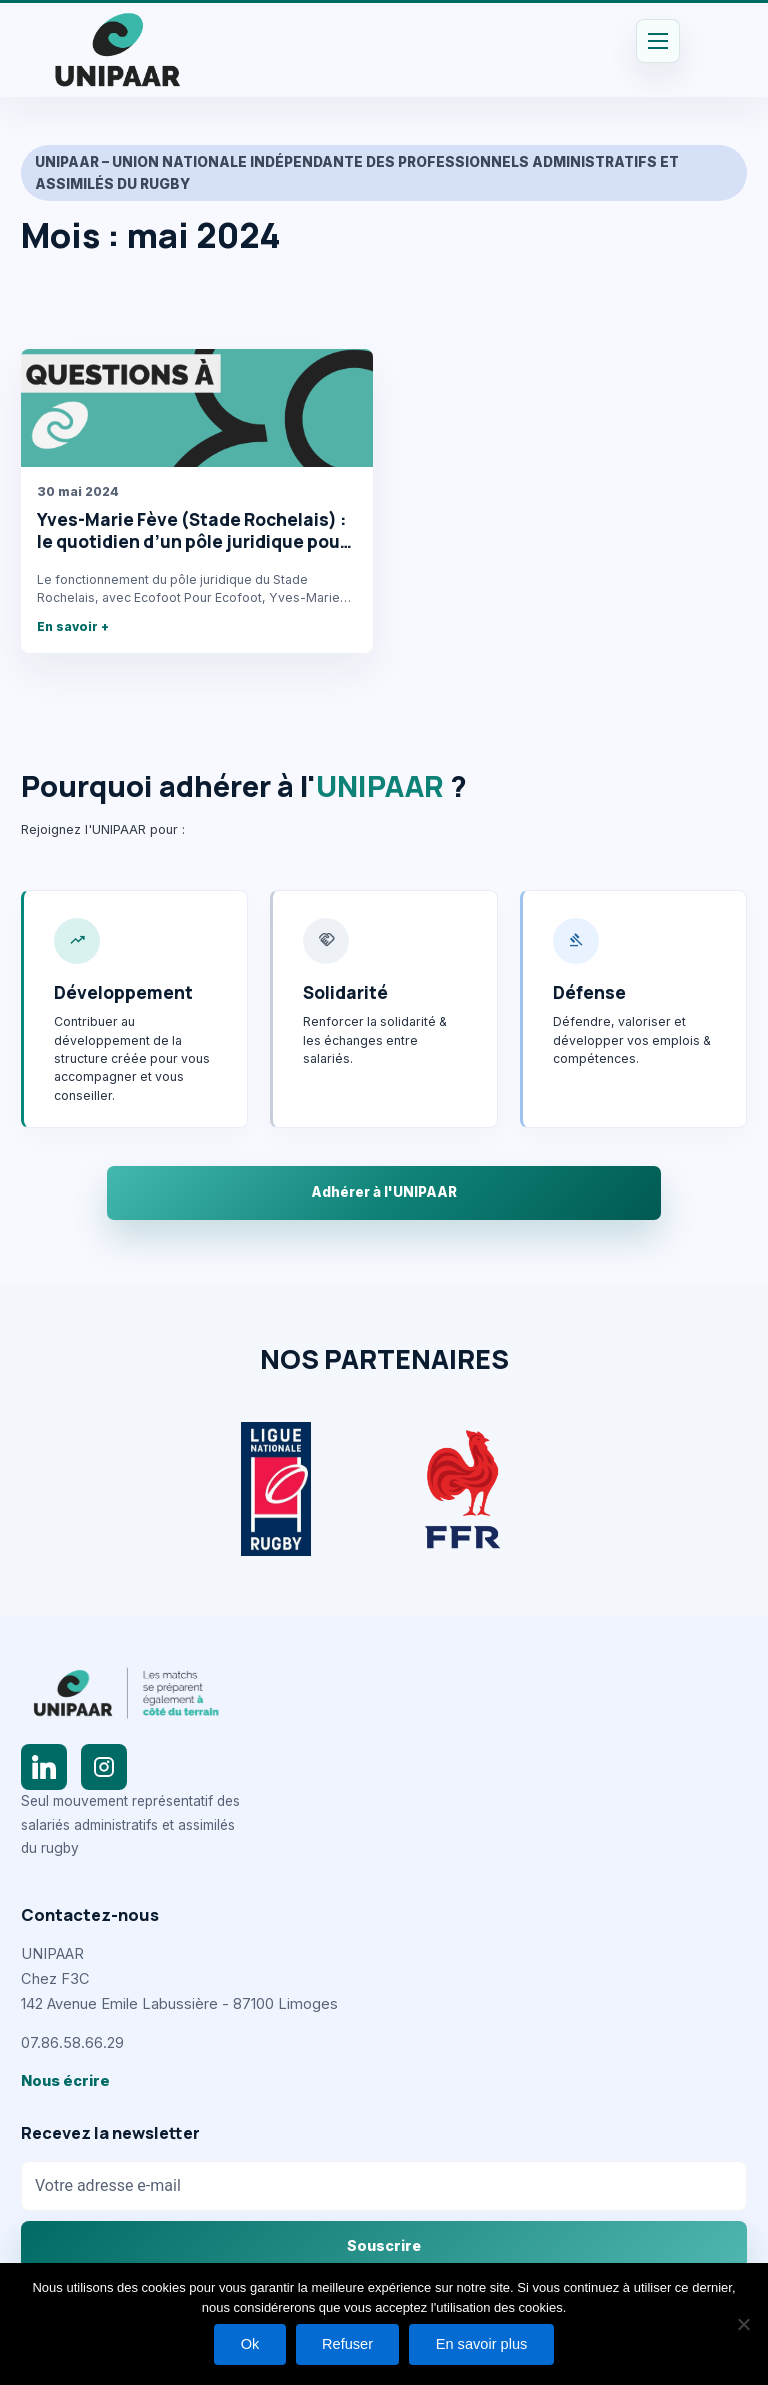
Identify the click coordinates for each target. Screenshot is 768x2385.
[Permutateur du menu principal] (658, 41)
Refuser (347, 2343)
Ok (246, 2343)
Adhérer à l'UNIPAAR (384, 1192)
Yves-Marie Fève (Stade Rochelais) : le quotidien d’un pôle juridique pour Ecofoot (192, 541)
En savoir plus (485, 2343)
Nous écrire (65, 2081)
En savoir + (73, 626)
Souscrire (384, 2245)
